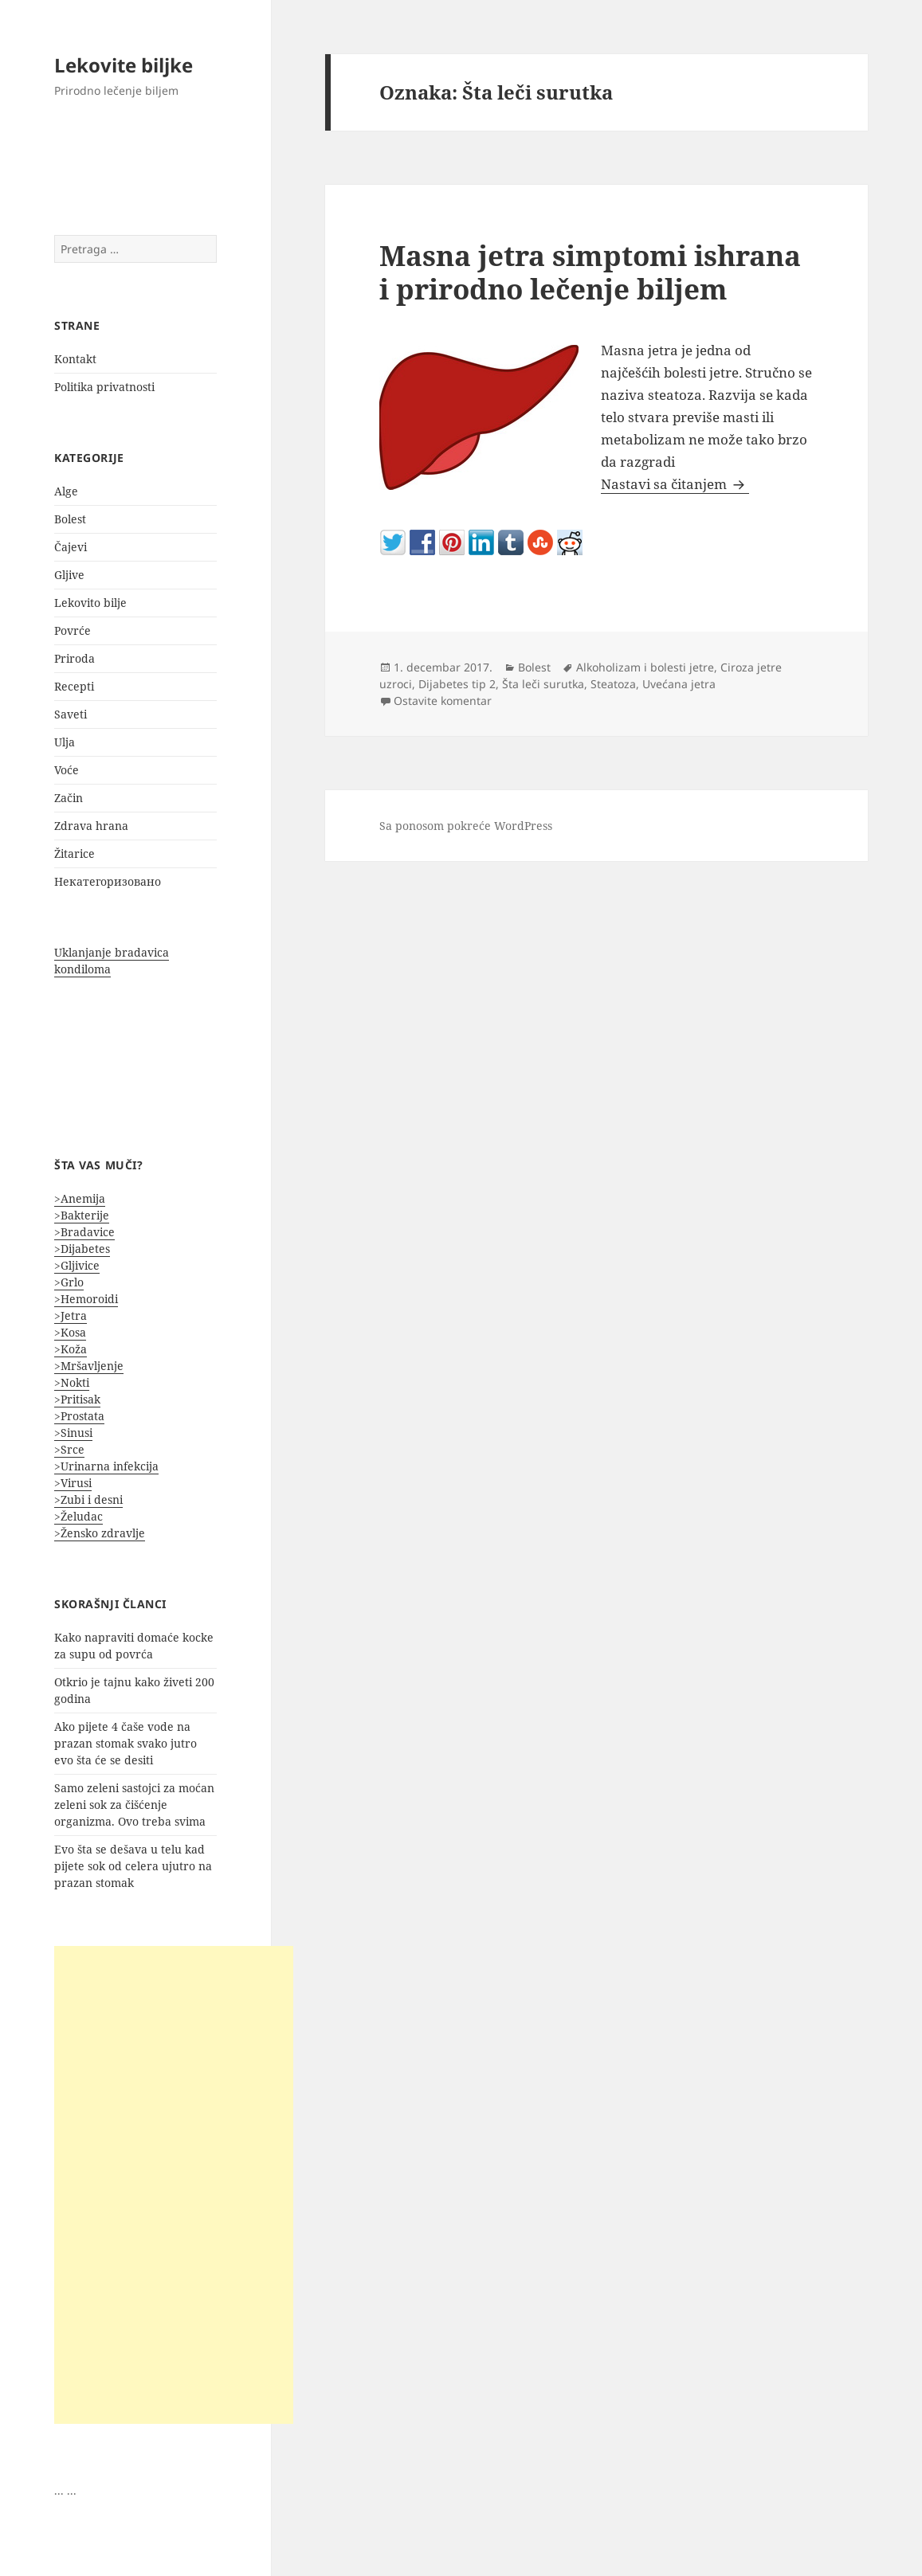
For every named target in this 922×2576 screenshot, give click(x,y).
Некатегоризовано (107, 881)
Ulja (64, 742)
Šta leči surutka (543, 683)
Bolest (70, 519)
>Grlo (69, 1282)
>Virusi (73, 1482)
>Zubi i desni (88, 1499)
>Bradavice (84, 1231)
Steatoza (613, 683)
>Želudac (78, 1516)
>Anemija (79, 1198)
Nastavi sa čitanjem (675, 484)
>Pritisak (77, 1399)
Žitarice (74, 853)
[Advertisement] (173, 2185)
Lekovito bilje (90, 602)
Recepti (74, 686)
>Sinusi (73, 1432)
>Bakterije (81, 1215)
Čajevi (70, 546)
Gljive (69, 574)
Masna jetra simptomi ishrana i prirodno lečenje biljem (590, 272)
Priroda (74, 658)
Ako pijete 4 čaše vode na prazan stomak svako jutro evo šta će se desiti (125, 1743)
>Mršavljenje (89, 1365)
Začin (68, 797)
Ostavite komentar (443, 700)
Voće (66, 769)
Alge (66, 491)
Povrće (72, 630)
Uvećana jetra (679, 683)
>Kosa (70, 1332)
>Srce (69, 1449)
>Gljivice (77, 1265)
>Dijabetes (82, 1248)
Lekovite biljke (123, 65)
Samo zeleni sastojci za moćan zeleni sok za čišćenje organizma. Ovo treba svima (134, 1804)
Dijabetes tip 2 (457, 683)
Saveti (70, 714)
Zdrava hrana (91, 825)
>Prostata (79, 1415)
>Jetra (70, 1315)
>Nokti (71, 1382)
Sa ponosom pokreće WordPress (465, 825)
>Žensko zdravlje (99, 1533)
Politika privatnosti (104, 386)
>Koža (70, 1349)
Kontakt (75, 358)
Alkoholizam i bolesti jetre (645, 667)
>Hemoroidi (86, 1298)
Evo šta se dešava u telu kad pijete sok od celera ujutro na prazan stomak (133, 1866)
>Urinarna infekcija (106, 1466)
